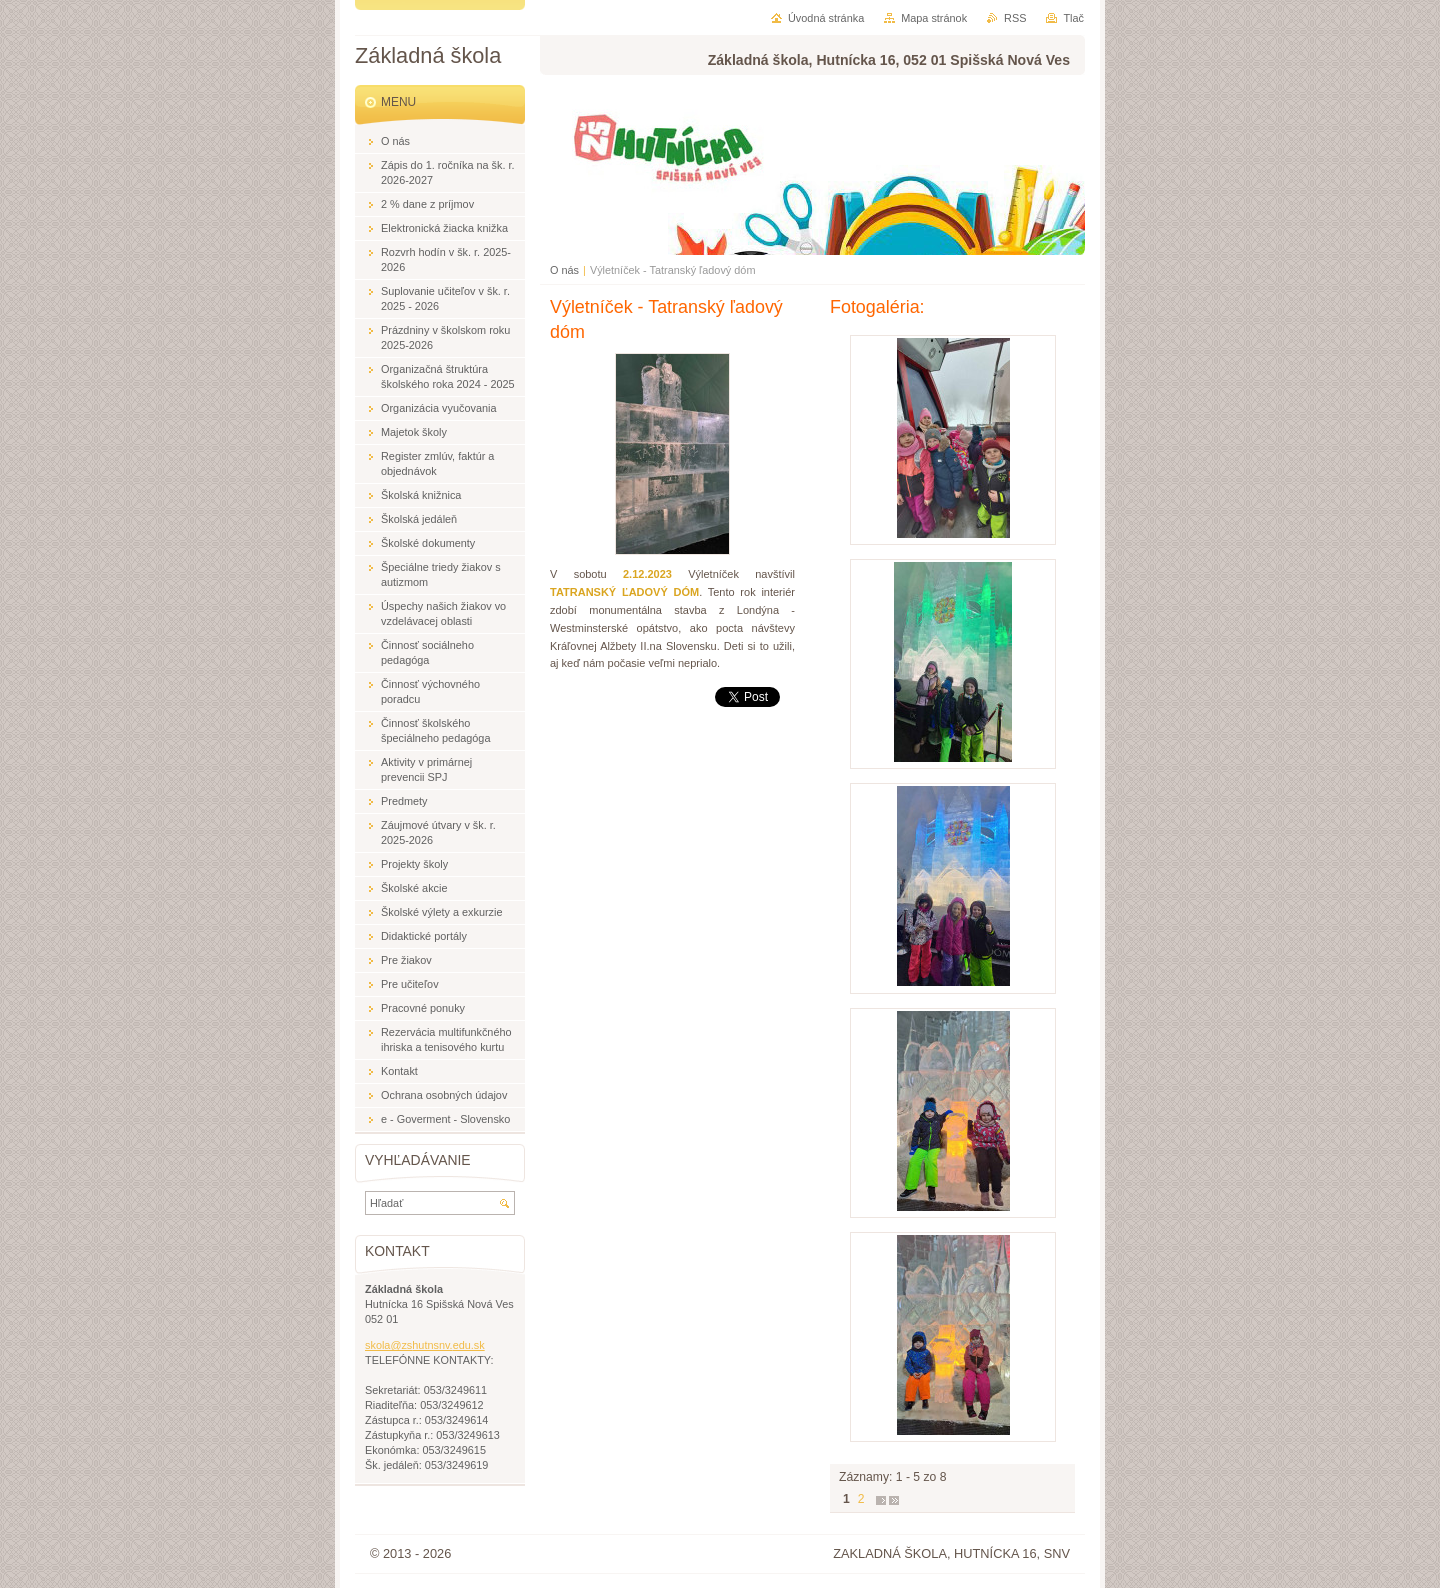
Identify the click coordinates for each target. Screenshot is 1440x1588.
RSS (1015, 18)
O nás (564, 270)
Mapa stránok (934, 18)
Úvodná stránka (826, 18)
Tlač (1073, 18)
